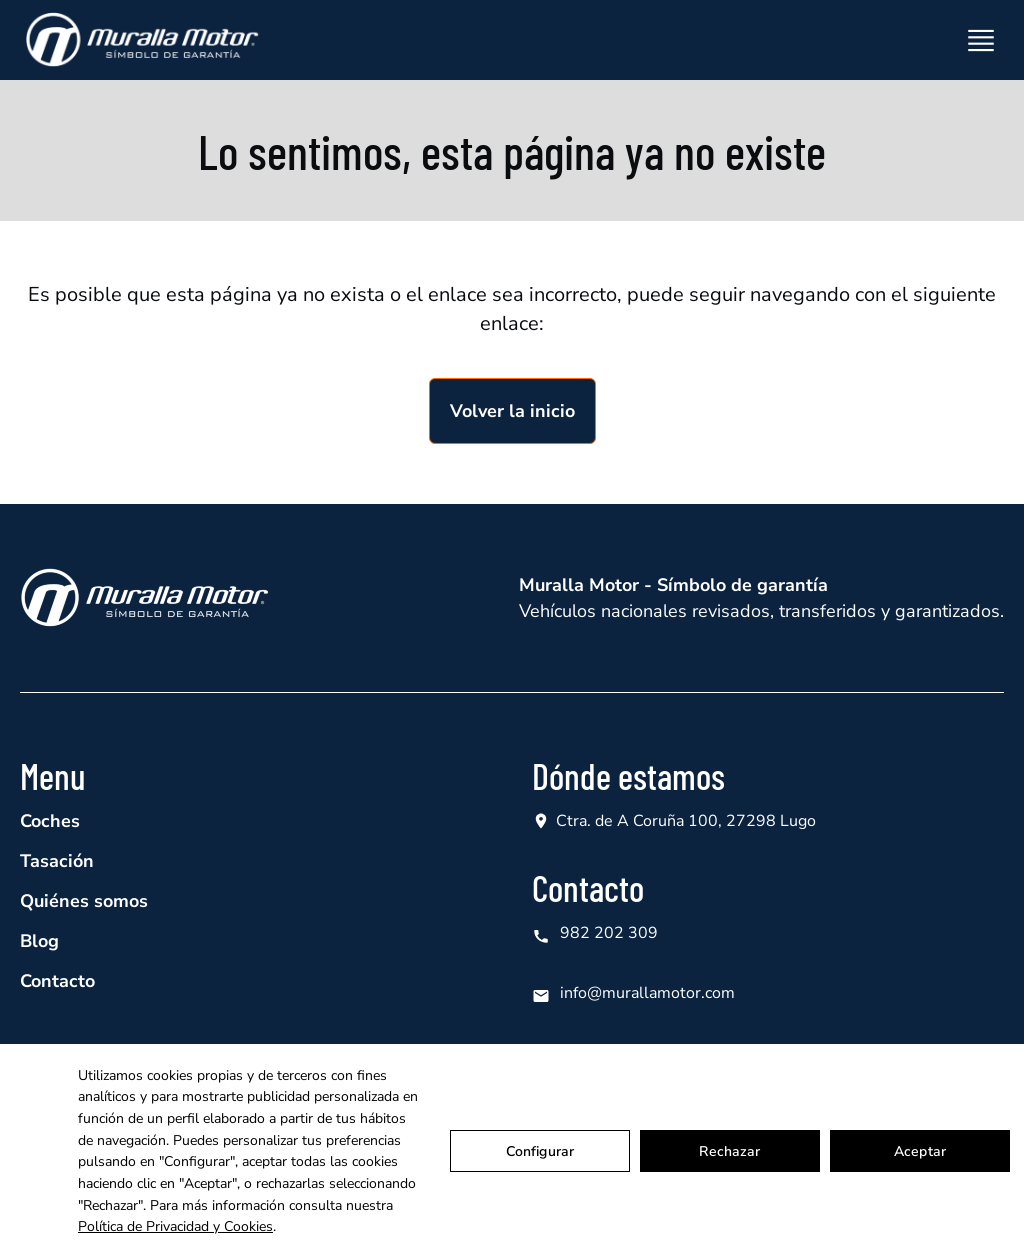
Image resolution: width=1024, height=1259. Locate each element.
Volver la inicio (512, 411)
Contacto (57, 981)
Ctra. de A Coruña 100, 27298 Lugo (686, 821)
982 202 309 (595, 933)
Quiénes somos (84, 901)
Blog (39, 941)
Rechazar (729, 1151)
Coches (50, 821)
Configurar (540, 1151)
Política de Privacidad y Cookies (175, 1226)
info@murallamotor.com (633, 993)
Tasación (57, 861)
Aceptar (920, 1151)
